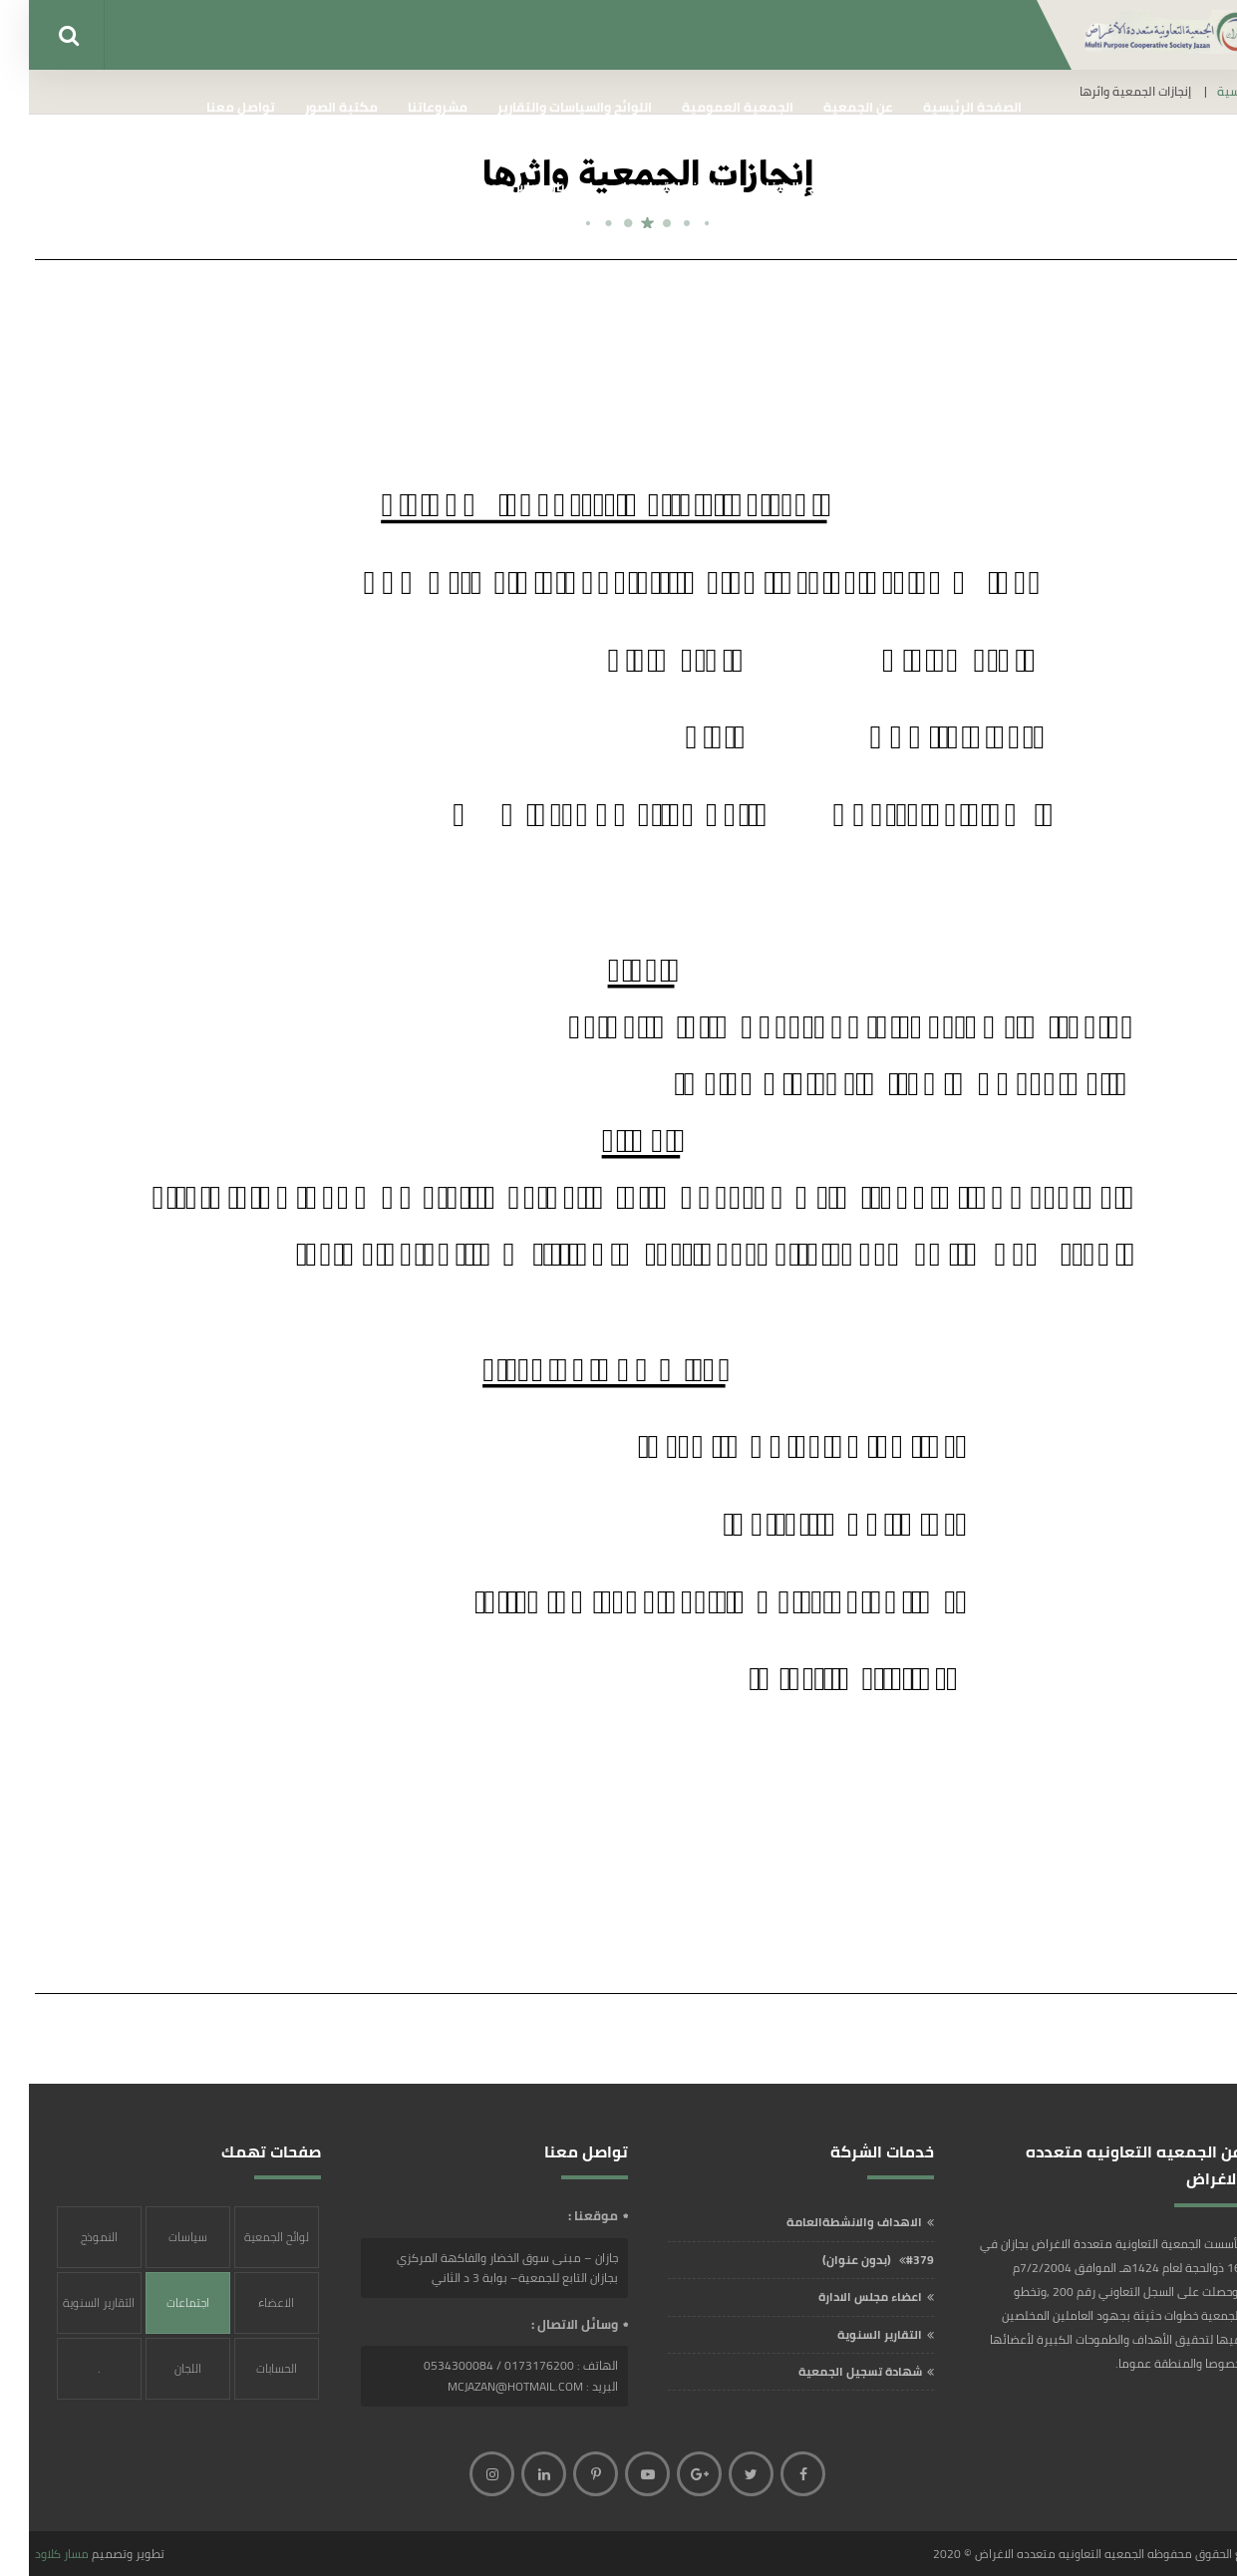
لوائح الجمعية (247, 2236)
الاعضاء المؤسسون (247, 2312)
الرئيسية (1210, 92)
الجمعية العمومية (709, 107)
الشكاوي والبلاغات (778, 186)
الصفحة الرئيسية (943, 107)
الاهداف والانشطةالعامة (825, 2221)
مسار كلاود (33, 2553)
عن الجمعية (829, 107)
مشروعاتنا (409, 107)
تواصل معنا (211, 107)
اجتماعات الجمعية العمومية (159, 2312)
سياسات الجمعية (159, 2246)
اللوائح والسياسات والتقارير (545, 107)
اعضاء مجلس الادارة (841, 2296)
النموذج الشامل (70, 2246)
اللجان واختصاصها (645, 186)
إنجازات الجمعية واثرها (927, 186)
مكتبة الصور (312, 107)
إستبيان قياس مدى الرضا (491, 186)
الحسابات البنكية (247, 2378)
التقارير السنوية (850, 2334)
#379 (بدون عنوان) (849, 2259)
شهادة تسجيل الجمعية (831, 2371)
